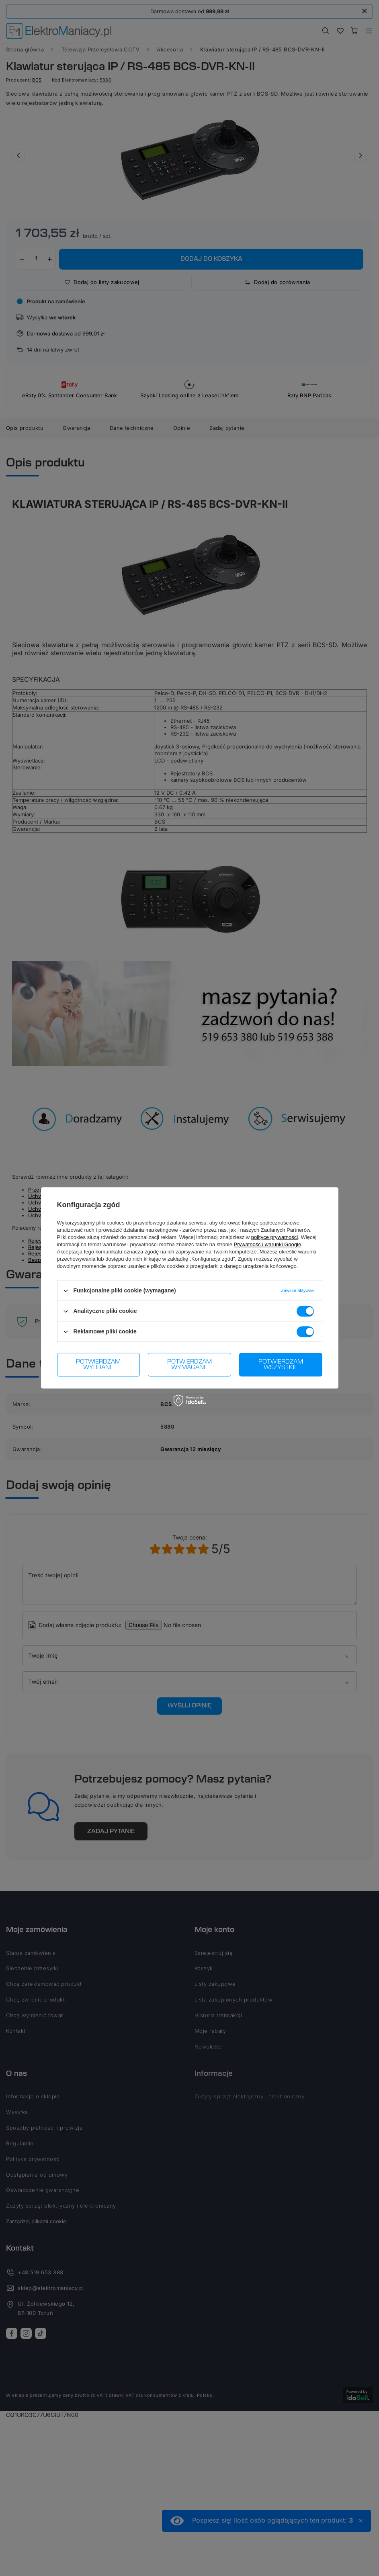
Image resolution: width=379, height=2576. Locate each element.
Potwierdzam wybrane (98, 1364)
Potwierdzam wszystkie (280, 1364)
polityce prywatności (274, 1237)
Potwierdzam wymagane (189, 1364)
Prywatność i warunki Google (267, 1244)
